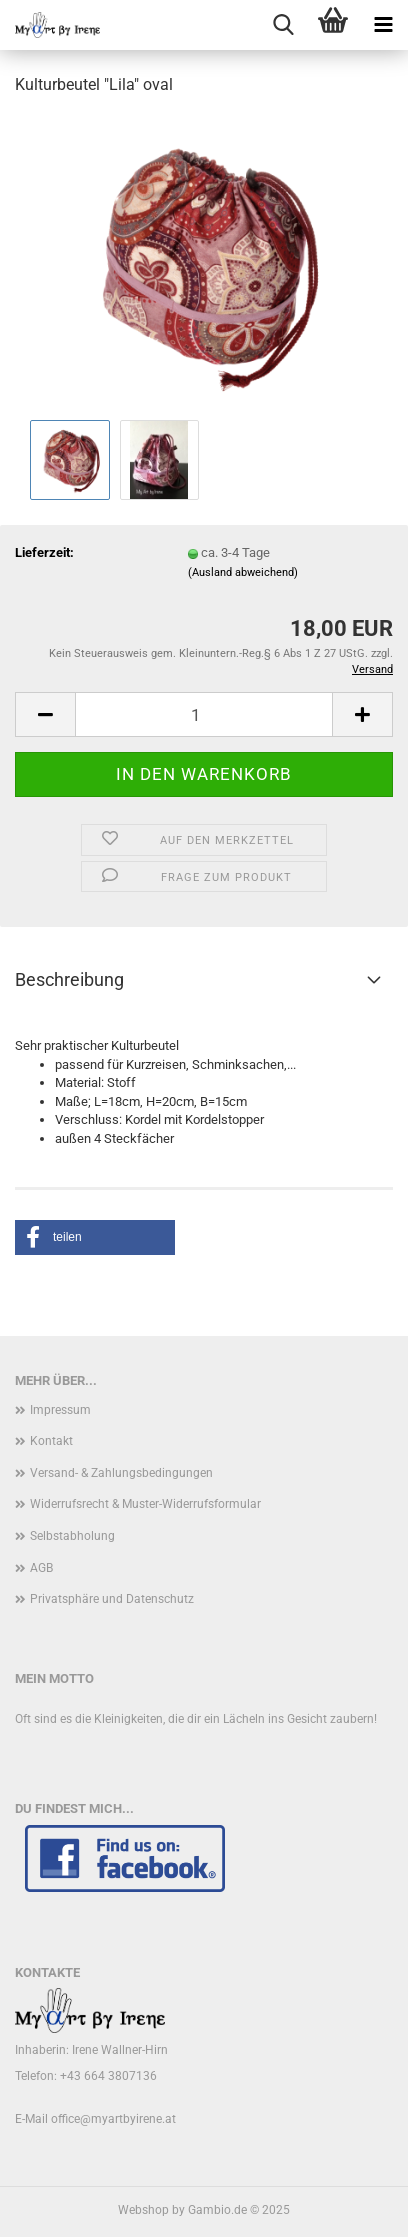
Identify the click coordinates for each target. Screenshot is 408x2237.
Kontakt (51, 1441)
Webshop (143, 2210)
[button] (45, 714)
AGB (41, 1568)
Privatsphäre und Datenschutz (112, 1599)
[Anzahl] (204, 714)
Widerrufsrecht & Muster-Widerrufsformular (145, 1504)
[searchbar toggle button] (283, 25)
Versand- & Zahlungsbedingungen (121, 1473)
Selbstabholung (72, 1536)
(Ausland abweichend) (243, 572)
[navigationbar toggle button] (383, 25)
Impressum (60, 1410)
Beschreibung (69, 979)
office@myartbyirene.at (113, 2119)
